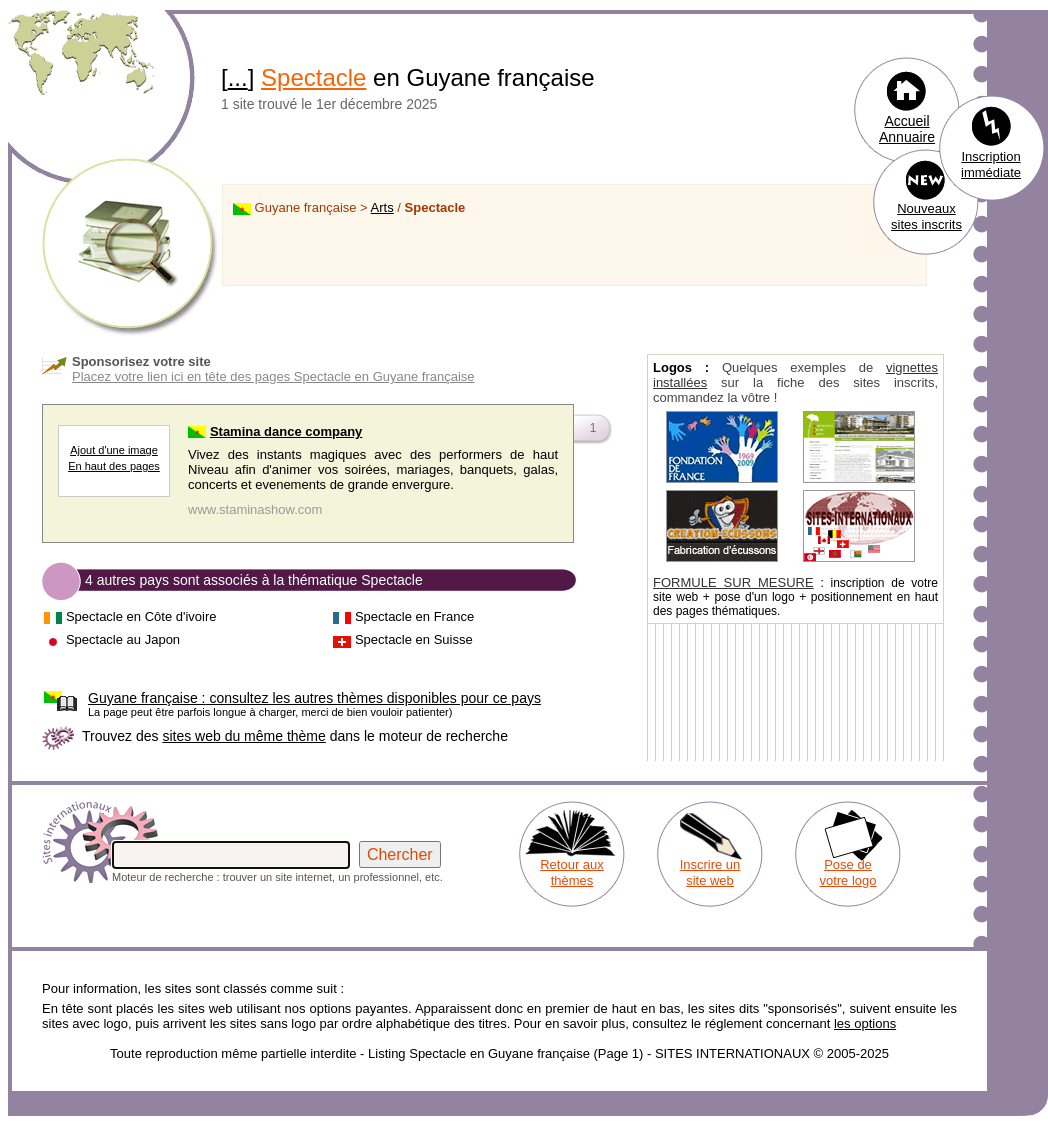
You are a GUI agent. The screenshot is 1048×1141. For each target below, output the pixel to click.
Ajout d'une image (114, 450)
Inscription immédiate (991, 164)
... (238, 77)
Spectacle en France (414, 616)
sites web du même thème (243, 736)
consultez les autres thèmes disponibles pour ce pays (314, 698)
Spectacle (313, 77)
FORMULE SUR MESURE (733, 582)
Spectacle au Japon (123, 639)
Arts (382, 207)
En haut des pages (114, 466)
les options (865, 1023)
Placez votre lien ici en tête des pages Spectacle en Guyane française (273, 376)
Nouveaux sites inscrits (926, 216)
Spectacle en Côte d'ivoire (141, 616)
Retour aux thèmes (572, 872)
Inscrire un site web (710, 872)
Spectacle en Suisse (414, 639)
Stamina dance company (286, 431)
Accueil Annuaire (907, 129)
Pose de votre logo (847, 872)
